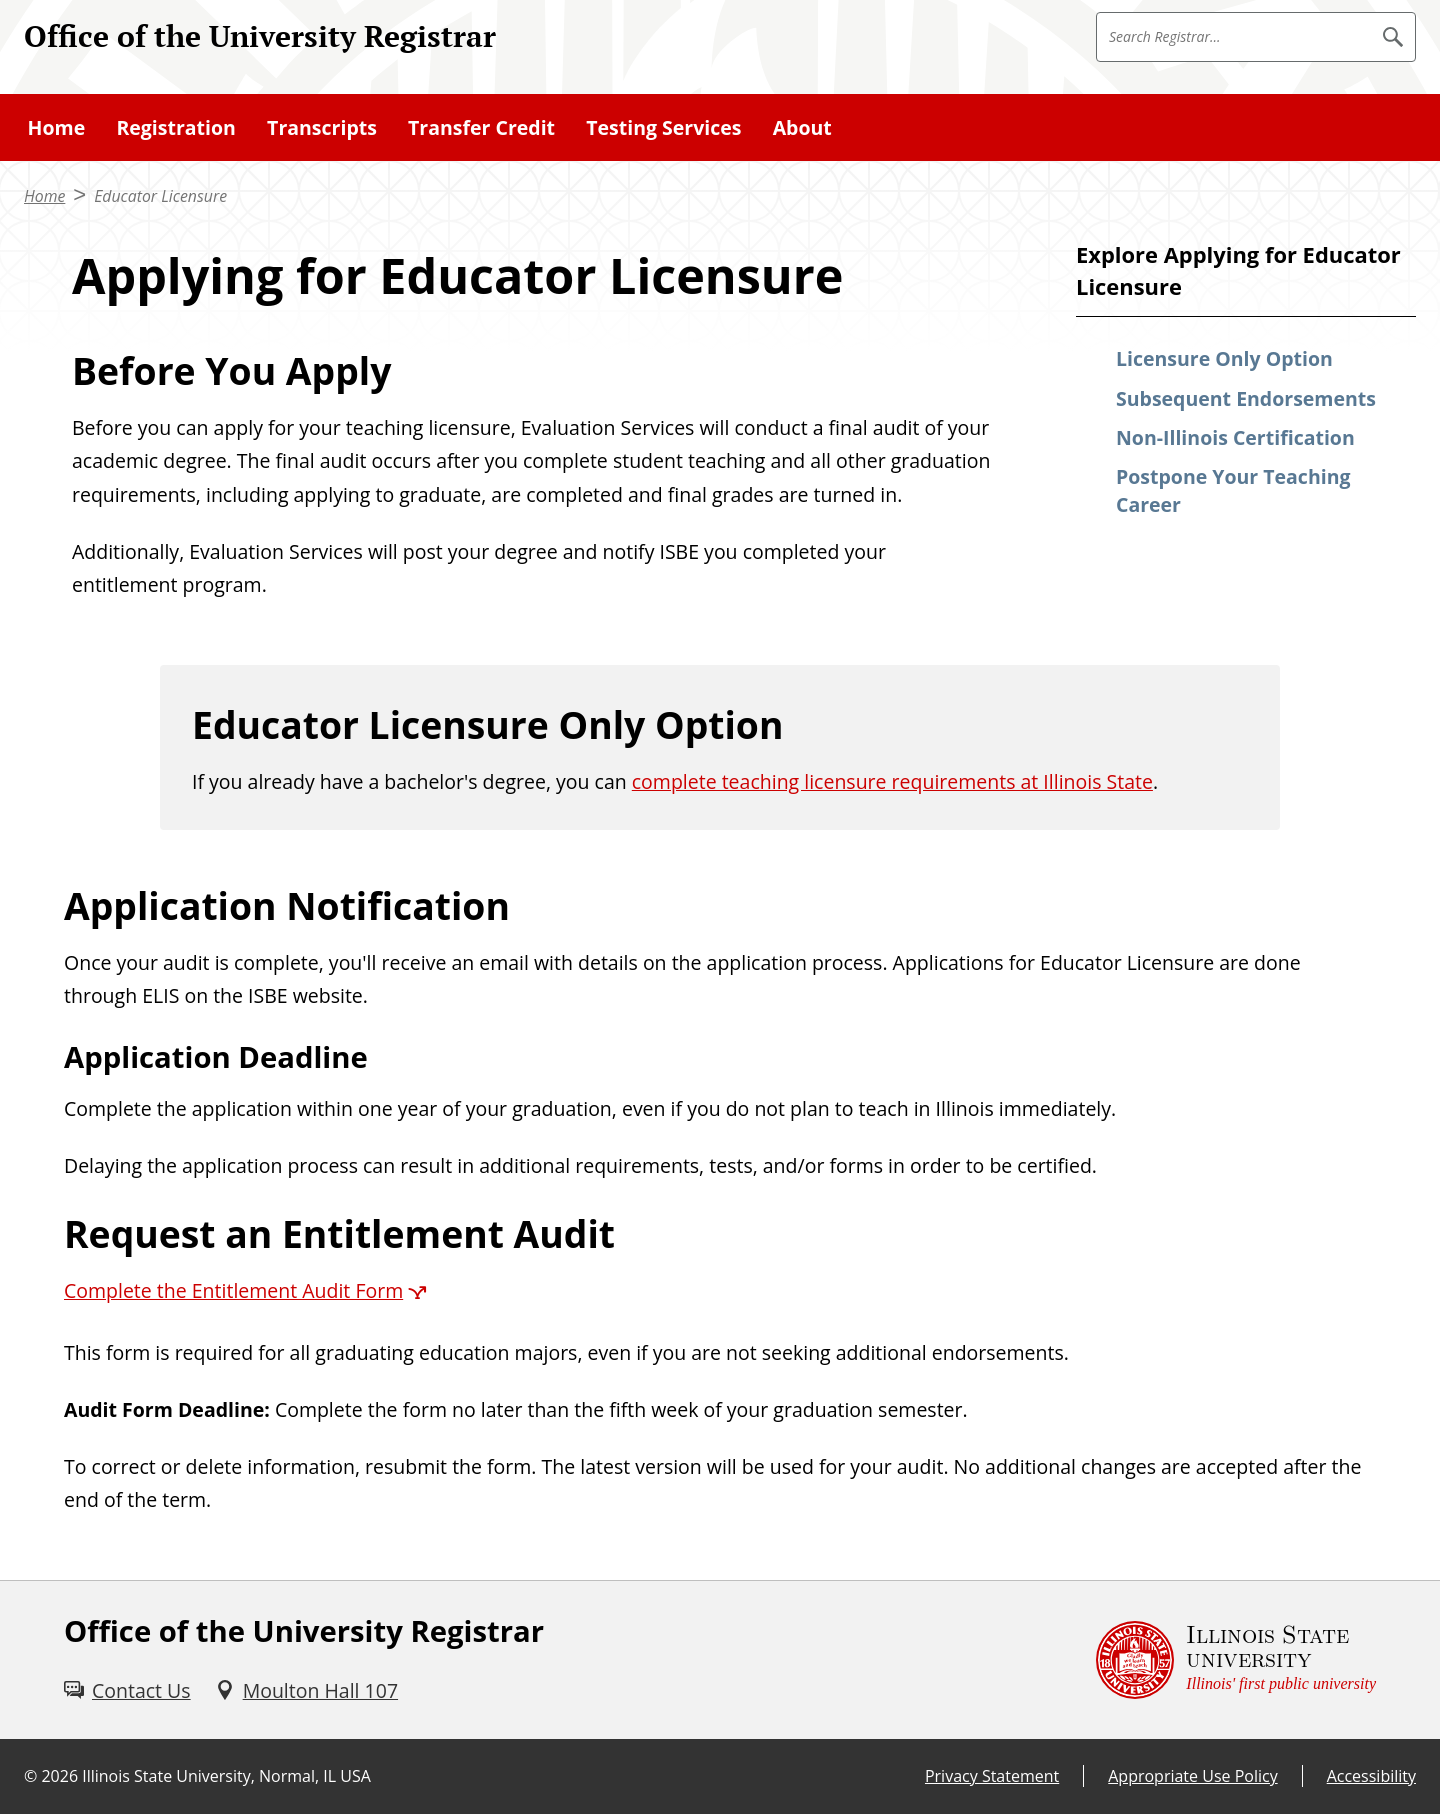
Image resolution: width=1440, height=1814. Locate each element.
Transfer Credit (481, 127)
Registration (175, 127)
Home (57, 127)
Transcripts (322, 127)
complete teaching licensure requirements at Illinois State (892, 781)
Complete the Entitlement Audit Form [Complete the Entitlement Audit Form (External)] (233, 1290)
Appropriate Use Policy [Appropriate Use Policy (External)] (1192, 1776)
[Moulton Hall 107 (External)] (306, 1690)
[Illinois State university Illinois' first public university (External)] (1236, 1660)
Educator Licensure (160, 196)
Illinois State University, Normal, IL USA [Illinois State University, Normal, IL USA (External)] (226, 1776)
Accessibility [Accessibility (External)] (1371, 1776)
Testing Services (663, 127)
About (802, 127)
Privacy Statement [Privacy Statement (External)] (992, 1776)
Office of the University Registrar (260, 35)
